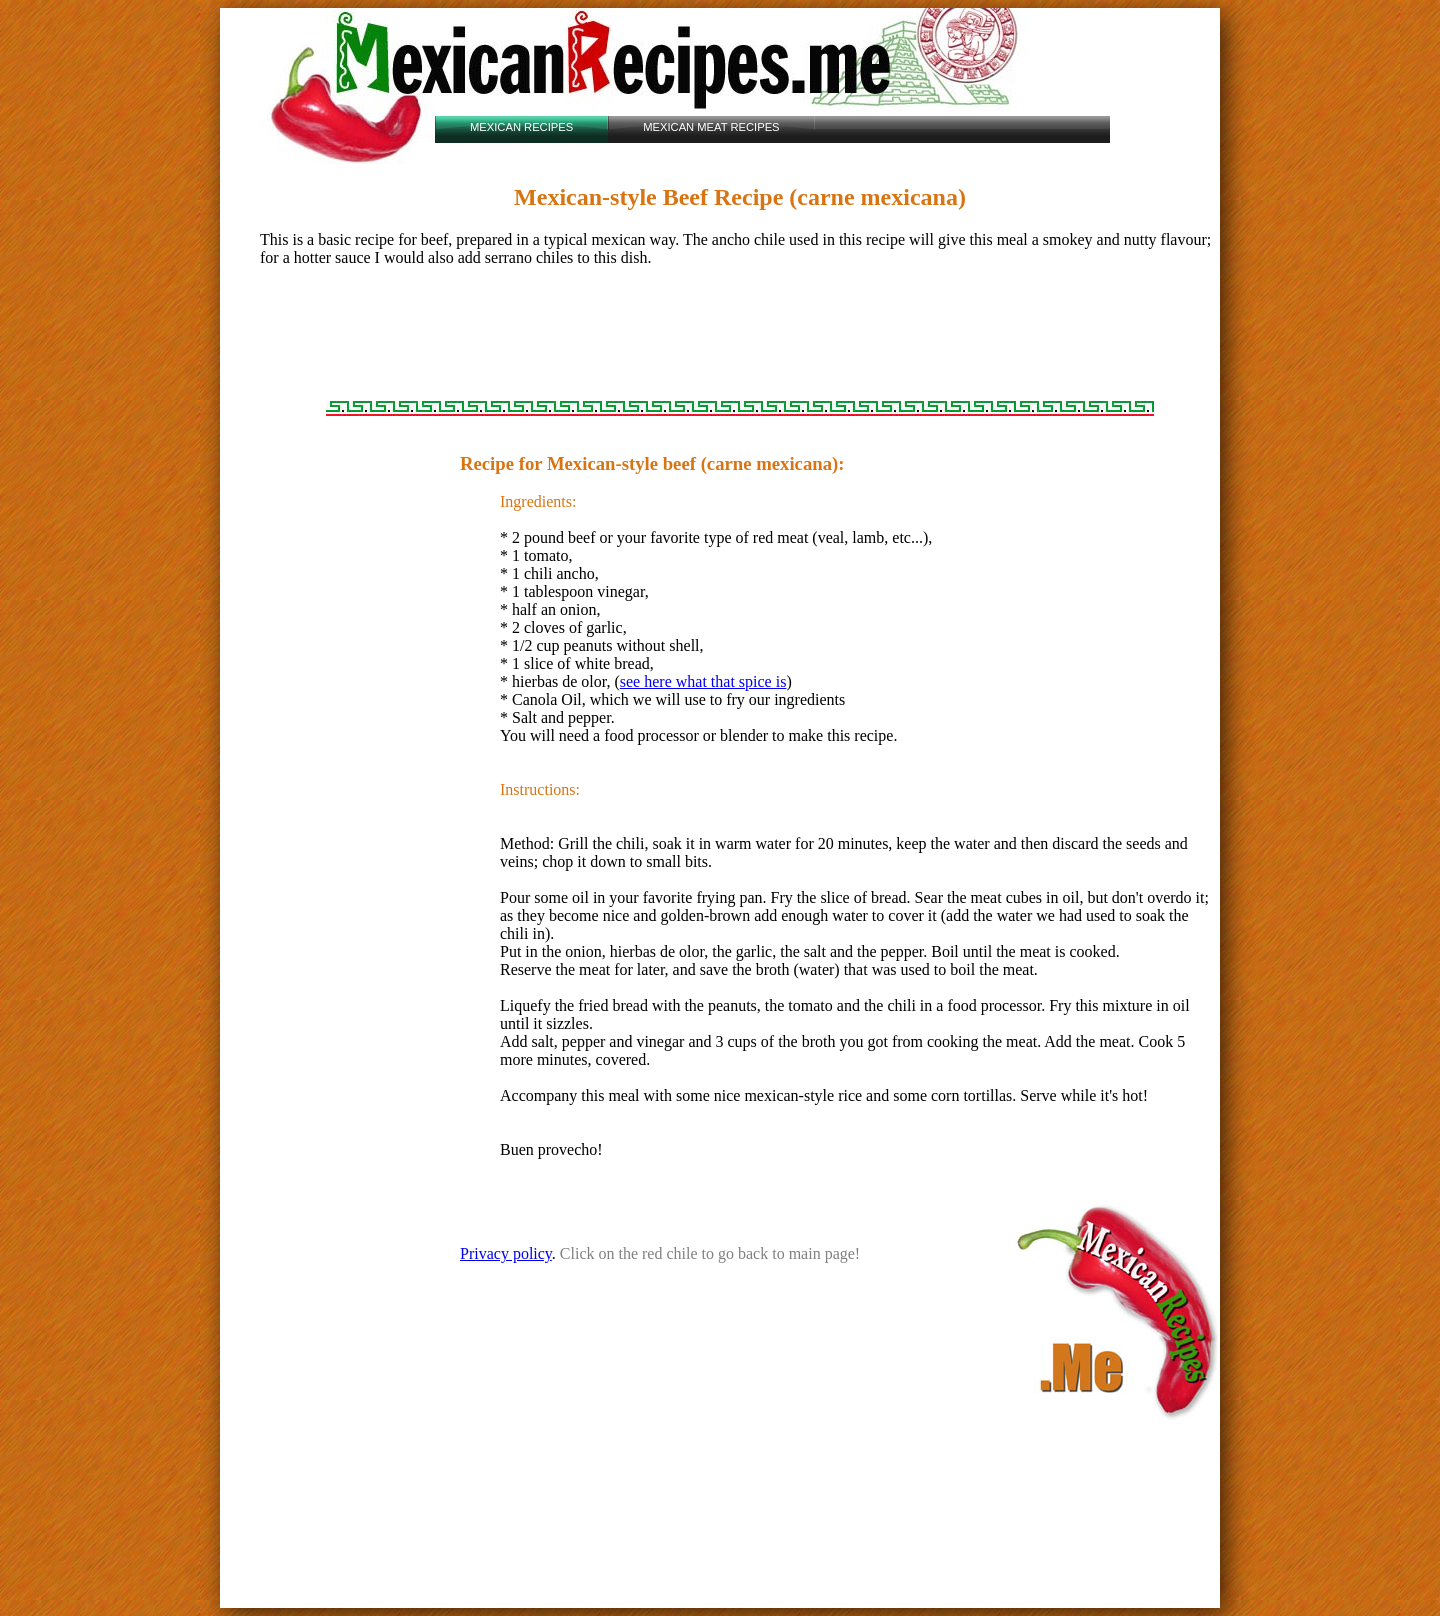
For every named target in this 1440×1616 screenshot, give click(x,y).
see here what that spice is (703, 681)
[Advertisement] (740, 346)
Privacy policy (506, 1253)
